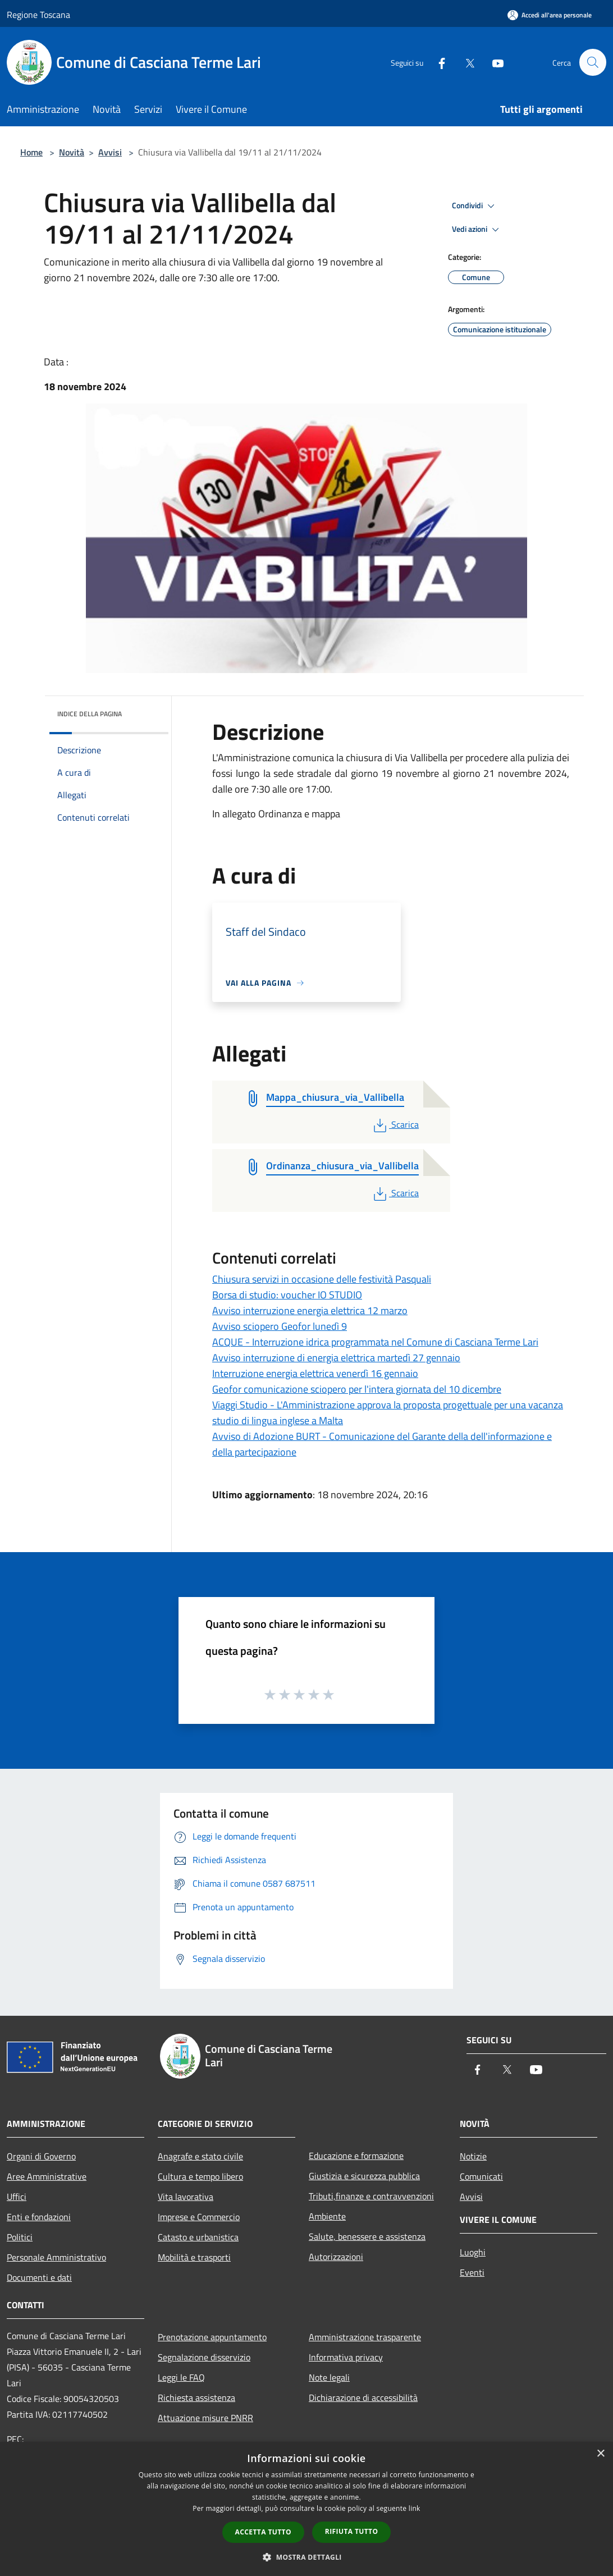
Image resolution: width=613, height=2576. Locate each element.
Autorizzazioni (336, 2256)
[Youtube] (493, 62)
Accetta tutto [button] (263, 2532)
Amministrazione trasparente (365, 2337)
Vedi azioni (477, 229)
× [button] (600, 2454)
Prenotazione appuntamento (212, 2337)
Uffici (16, 2196)
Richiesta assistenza (196, 2397)
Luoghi (473, 2252)
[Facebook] (437, 62)
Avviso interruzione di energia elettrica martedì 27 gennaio (336, 1357)
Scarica (395, 1124)
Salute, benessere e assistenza (367, 2236)
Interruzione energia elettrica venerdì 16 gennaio (315, 1373)
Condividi (475, 206)
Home (31, 152)
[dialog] (306, 2509)
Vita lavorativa (185, 2196)
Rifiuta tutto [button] (351, 2531)
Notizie (473, 2156)
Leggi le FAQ (181, 2377)
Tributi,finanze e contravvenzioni (371, 2196)
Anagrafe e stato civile (200, 2156)
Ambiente (327, 2216)
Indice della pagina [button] (89, 713)
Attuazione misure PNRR (205, 2417)
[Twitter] (465, 62)
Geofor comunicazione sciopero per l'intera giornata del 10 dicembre (356, 1389)
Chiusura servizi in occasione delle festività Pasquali (321, 1279)
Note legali (329, 2377)
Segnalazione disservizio (204, 2357)
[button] (306, 2557)
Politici (20, 2237)
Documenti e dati (39, 2277)
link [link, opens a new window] (414, 2508)
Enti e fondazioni (39, 2216)
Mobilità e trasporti (194, 2257)
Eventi (472, 2272)
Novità (71, 152)
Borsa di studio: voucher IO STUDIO (287, 1294)
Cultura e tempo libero (200, 2176)
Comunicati (481, 2176)
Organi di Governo (41, 2156)
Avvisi (110, 152)
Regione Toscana (38, 14)
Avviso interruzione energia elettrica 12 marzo (310, 1310)
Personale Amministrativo (56, 2257)
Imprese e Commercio (199, 2216)
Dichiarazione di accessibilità (363, 2397)
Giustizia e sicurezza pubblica (364, 2175)
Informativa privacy (346, 2357)
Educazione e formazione (356, 2155)
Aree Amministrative (46, 2176)
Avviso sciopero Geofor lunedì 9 (279, 1326)
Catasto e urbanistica (198, 2237)
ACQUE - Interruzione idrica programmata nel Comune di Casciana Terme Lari (375, 1341)
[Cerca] (592, 62)
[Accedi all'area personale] (549, 15)
